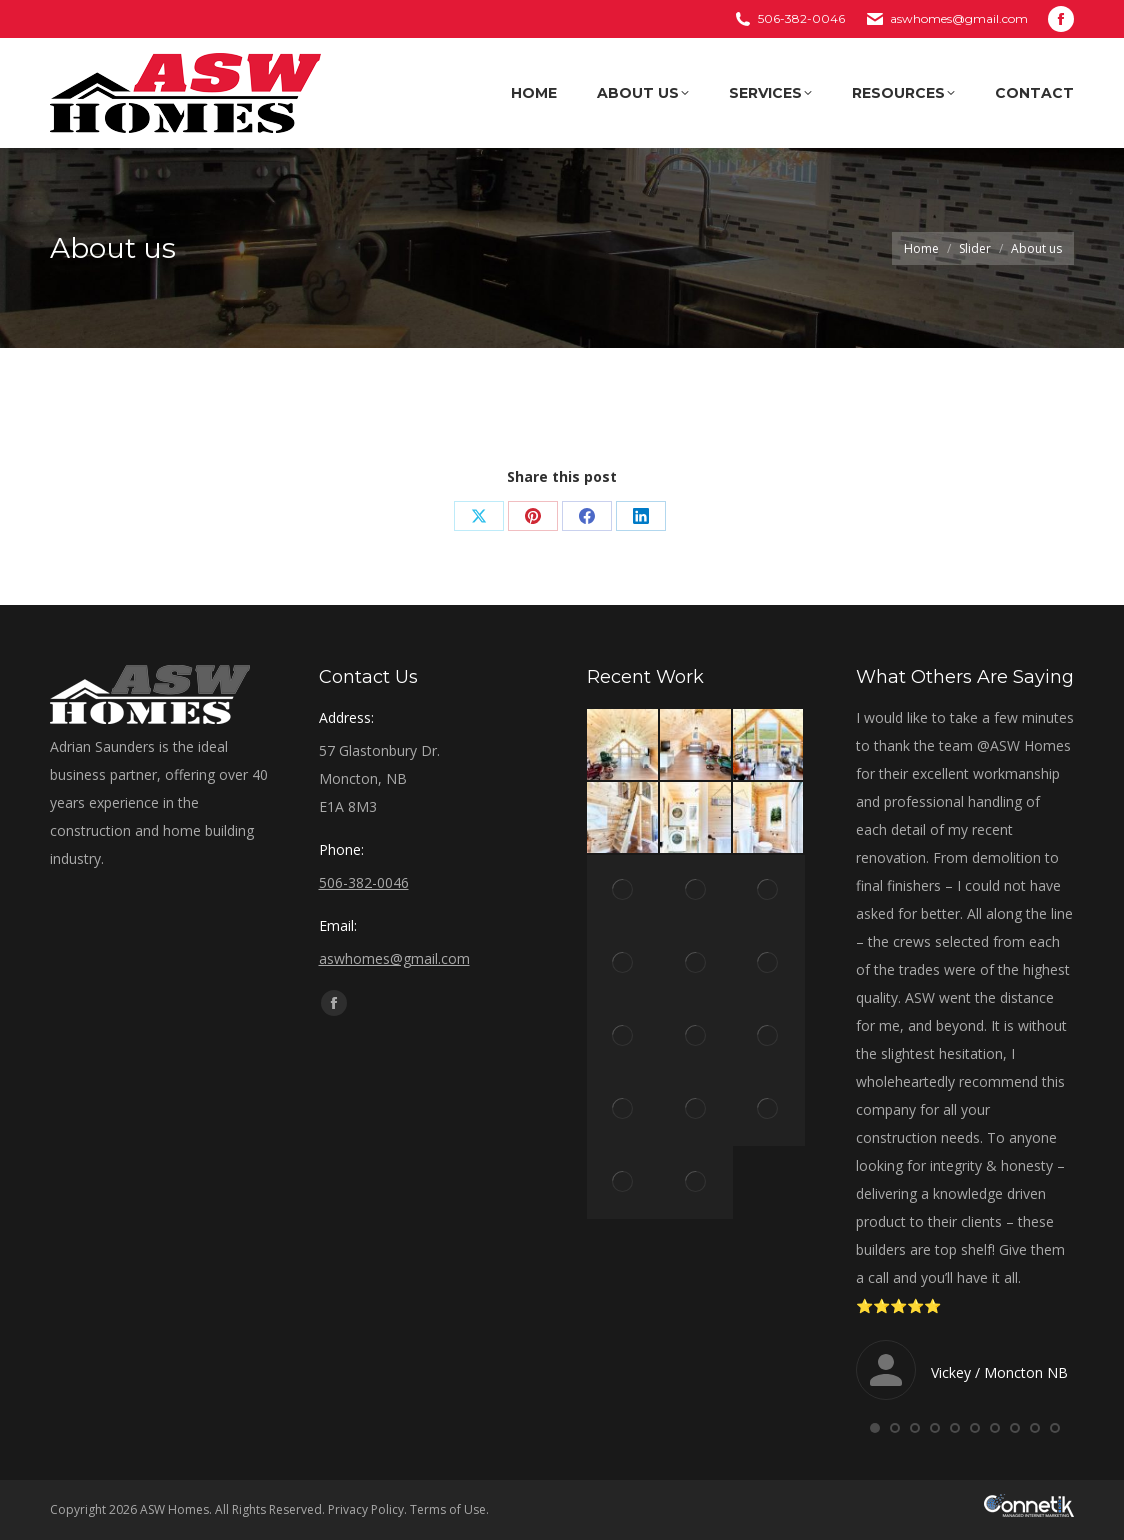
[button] (875, 1428)
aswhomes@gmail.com (959, 18)
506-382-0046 (801, 18)
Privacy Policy (366, 1509)
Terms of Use (448, 1509)
